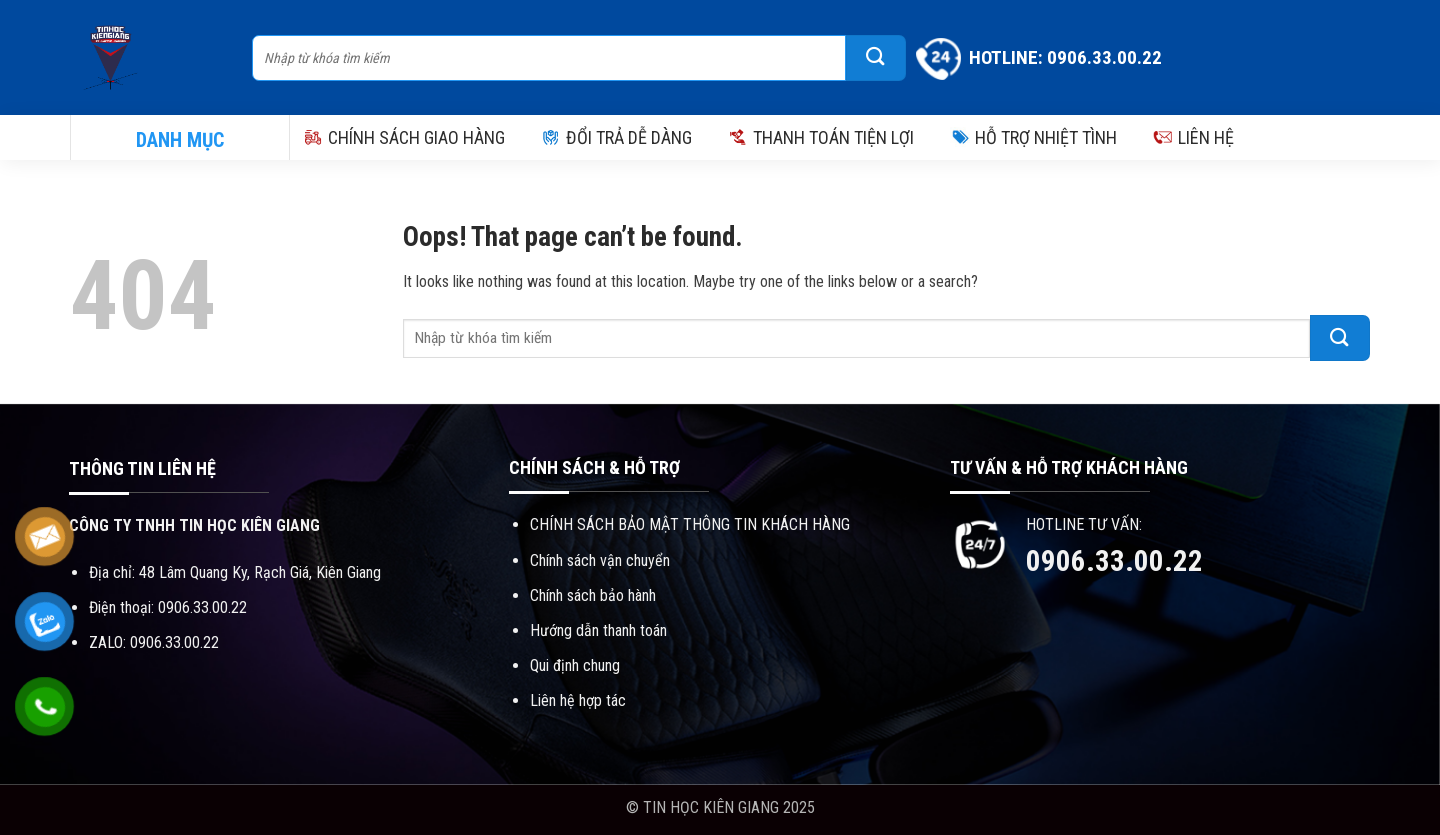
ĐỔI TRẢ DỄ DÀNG (616, 137)
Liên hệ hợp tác (578, 700)
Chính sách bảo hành (593, 595)
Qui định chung (575, 665)
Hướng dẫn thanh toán (598, 630)
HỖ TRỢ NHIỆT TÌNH (1033, 137)
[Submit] (876, 58)
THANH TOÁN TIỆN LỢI (821, 137)
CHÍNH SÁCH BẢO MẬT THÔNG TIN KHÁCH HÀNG (690, 524)
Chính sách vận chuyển (600, 560)
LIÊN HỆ (1193, 137)
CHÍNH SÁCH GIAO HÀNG (404, 137)
